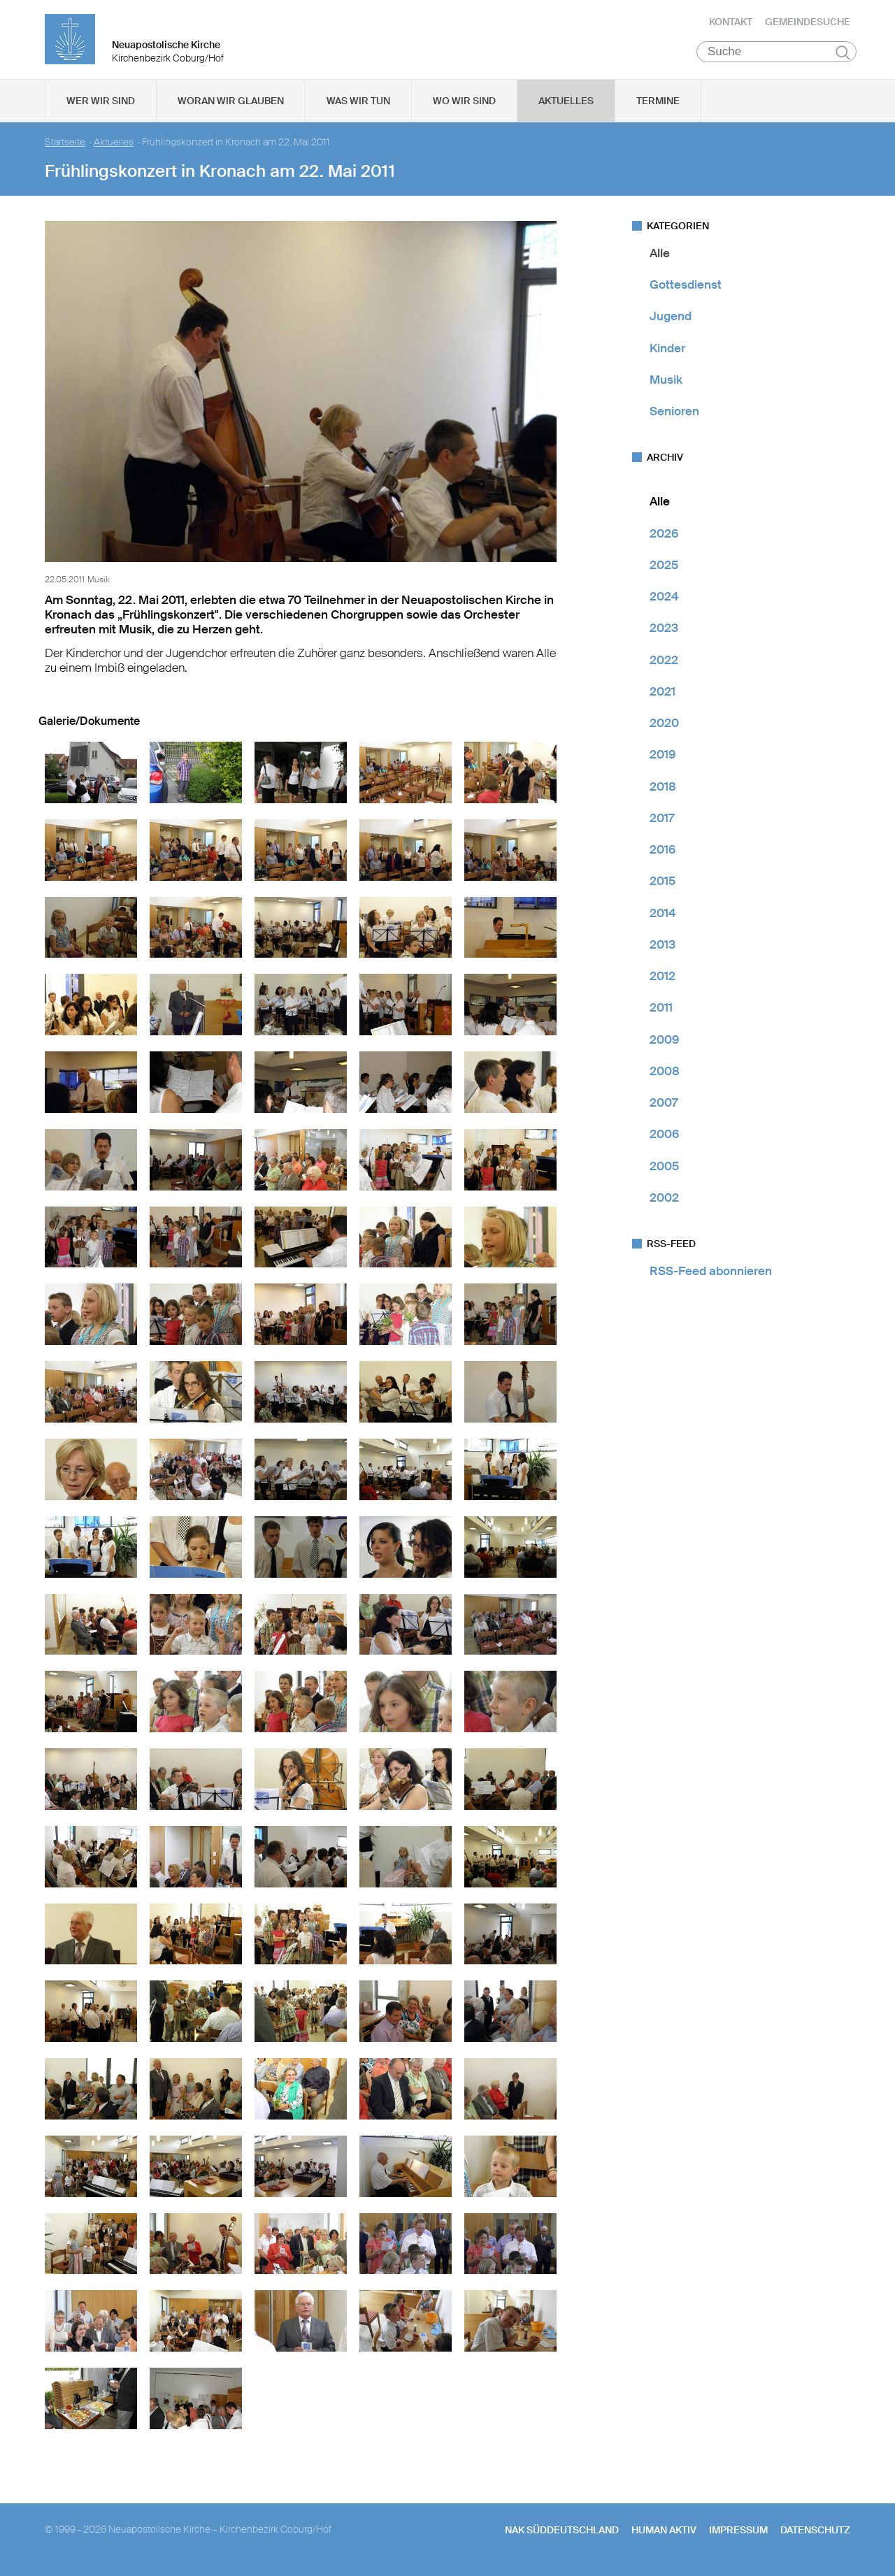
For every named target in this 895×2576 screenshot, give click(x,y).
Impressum (738, 2534)
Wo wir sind (464, 105)
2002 (664, 1202)
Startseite (65, 147)
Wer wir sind (100, 105)
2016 (662, 854)
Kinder (667, 353)
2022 (664, 664)
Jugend (671, 321)
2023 (664, 633)
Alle (660, 258)
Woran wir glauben (231, 105)
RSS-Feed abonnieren (711, 1275)
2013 (662, 949)
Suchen (843, 57)
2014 (663, 918)
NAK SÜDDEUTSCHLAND (562, 2534)
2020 (664, 727)
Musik (666, 384)
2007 (664, 1107)
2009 (664, 1044)
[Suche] (776, 56)
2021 (662, 696)
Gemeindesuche (807, 24)
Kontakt (730, 24)
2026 (664, 538)
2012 (662, 980)
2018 (663, 791)
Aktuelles (566, 105)
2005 (664, 1171)
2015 (662, 886)
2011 (661, 1013)
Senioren (674, 416)
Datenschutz (815, 2534)
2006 (664, 1139)
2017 (662, 822)
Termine (658, 105)
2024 (664, 601)
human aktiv (663, 2534)
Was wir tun (358, 105)
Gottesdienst (686, 289)
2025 (664, 569)
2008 (665, 1076)
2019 (662, 760)
